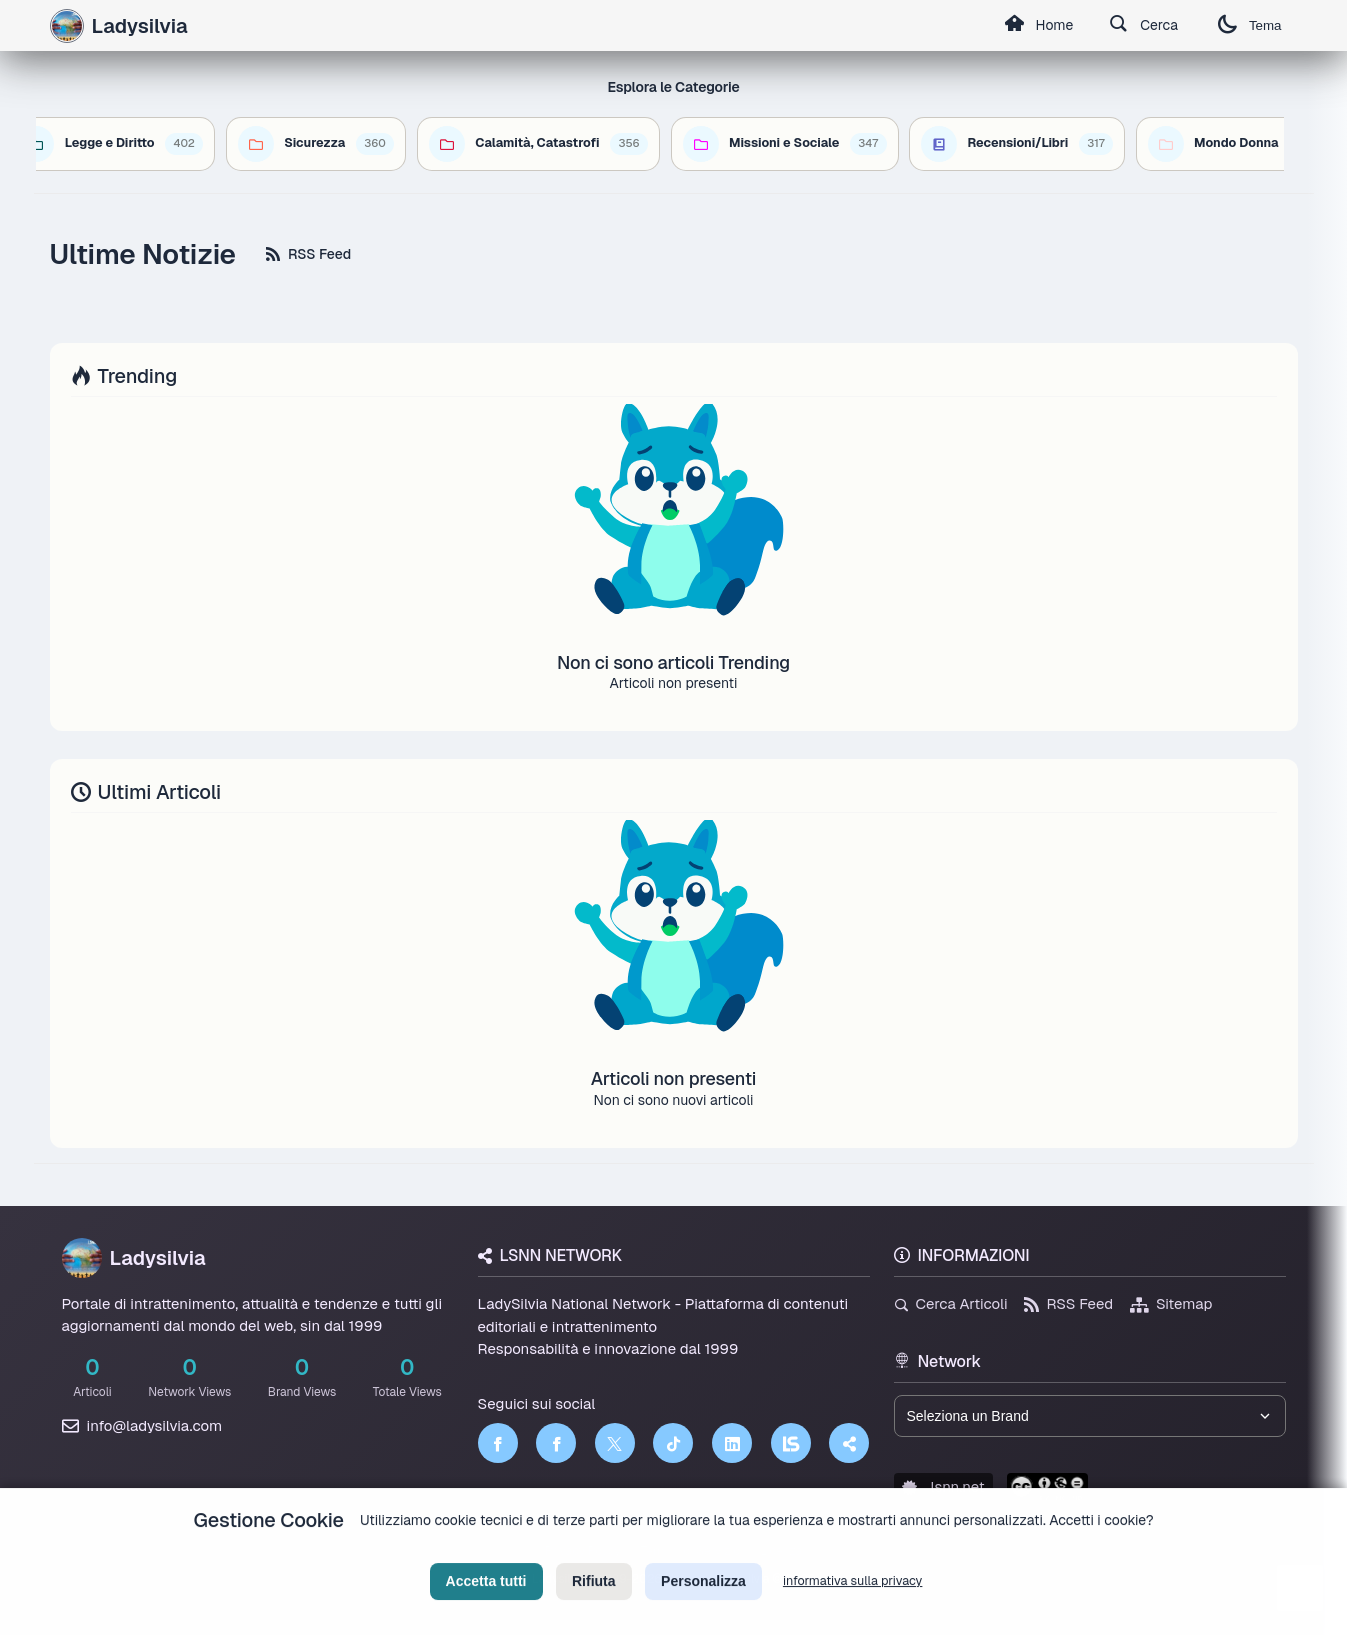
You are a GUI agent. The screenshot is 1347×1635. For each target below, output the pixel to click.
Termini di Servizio (690, 1551)
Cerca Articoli (951, 1303)
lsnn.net (943, 1486)
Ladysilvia (134, 1258)
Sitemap (1171, 1303)
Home (1039, 26)
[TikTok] (673, 1443)
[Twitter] (615, 1443)
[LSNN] (791, 1443)
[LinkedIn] (732, 1443)
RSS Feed (308, 254)
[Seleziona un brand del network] (1090, 1416)
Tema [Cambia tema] (1250, 25)
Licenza (781, 1551)
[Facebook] (498, 1443)
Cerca (1143, 26)
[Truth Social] (849, 1443)
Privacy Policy (583, 1551)
